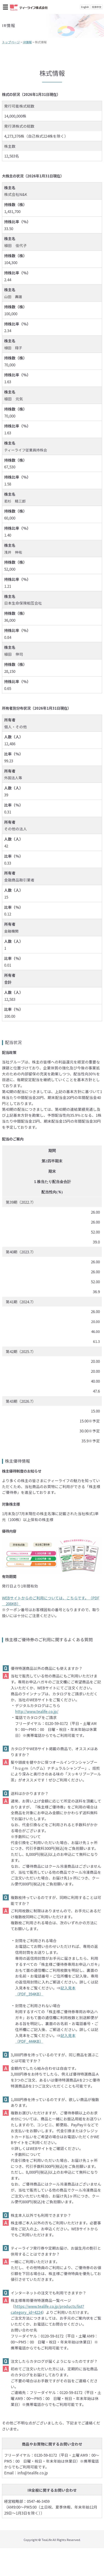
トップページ (11, 42)
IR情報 (27, 42)
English (85, 7)
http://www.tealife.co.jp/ (36, 1711)
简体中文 (96, 7)
